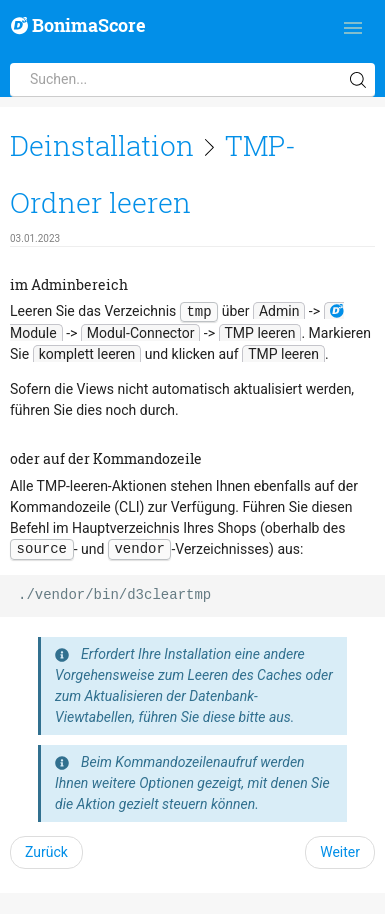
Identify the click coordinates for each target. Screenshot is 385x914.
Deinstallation (102, 145)
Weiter (340, 852)
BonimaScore (79, 26)
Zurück (46, 852)
